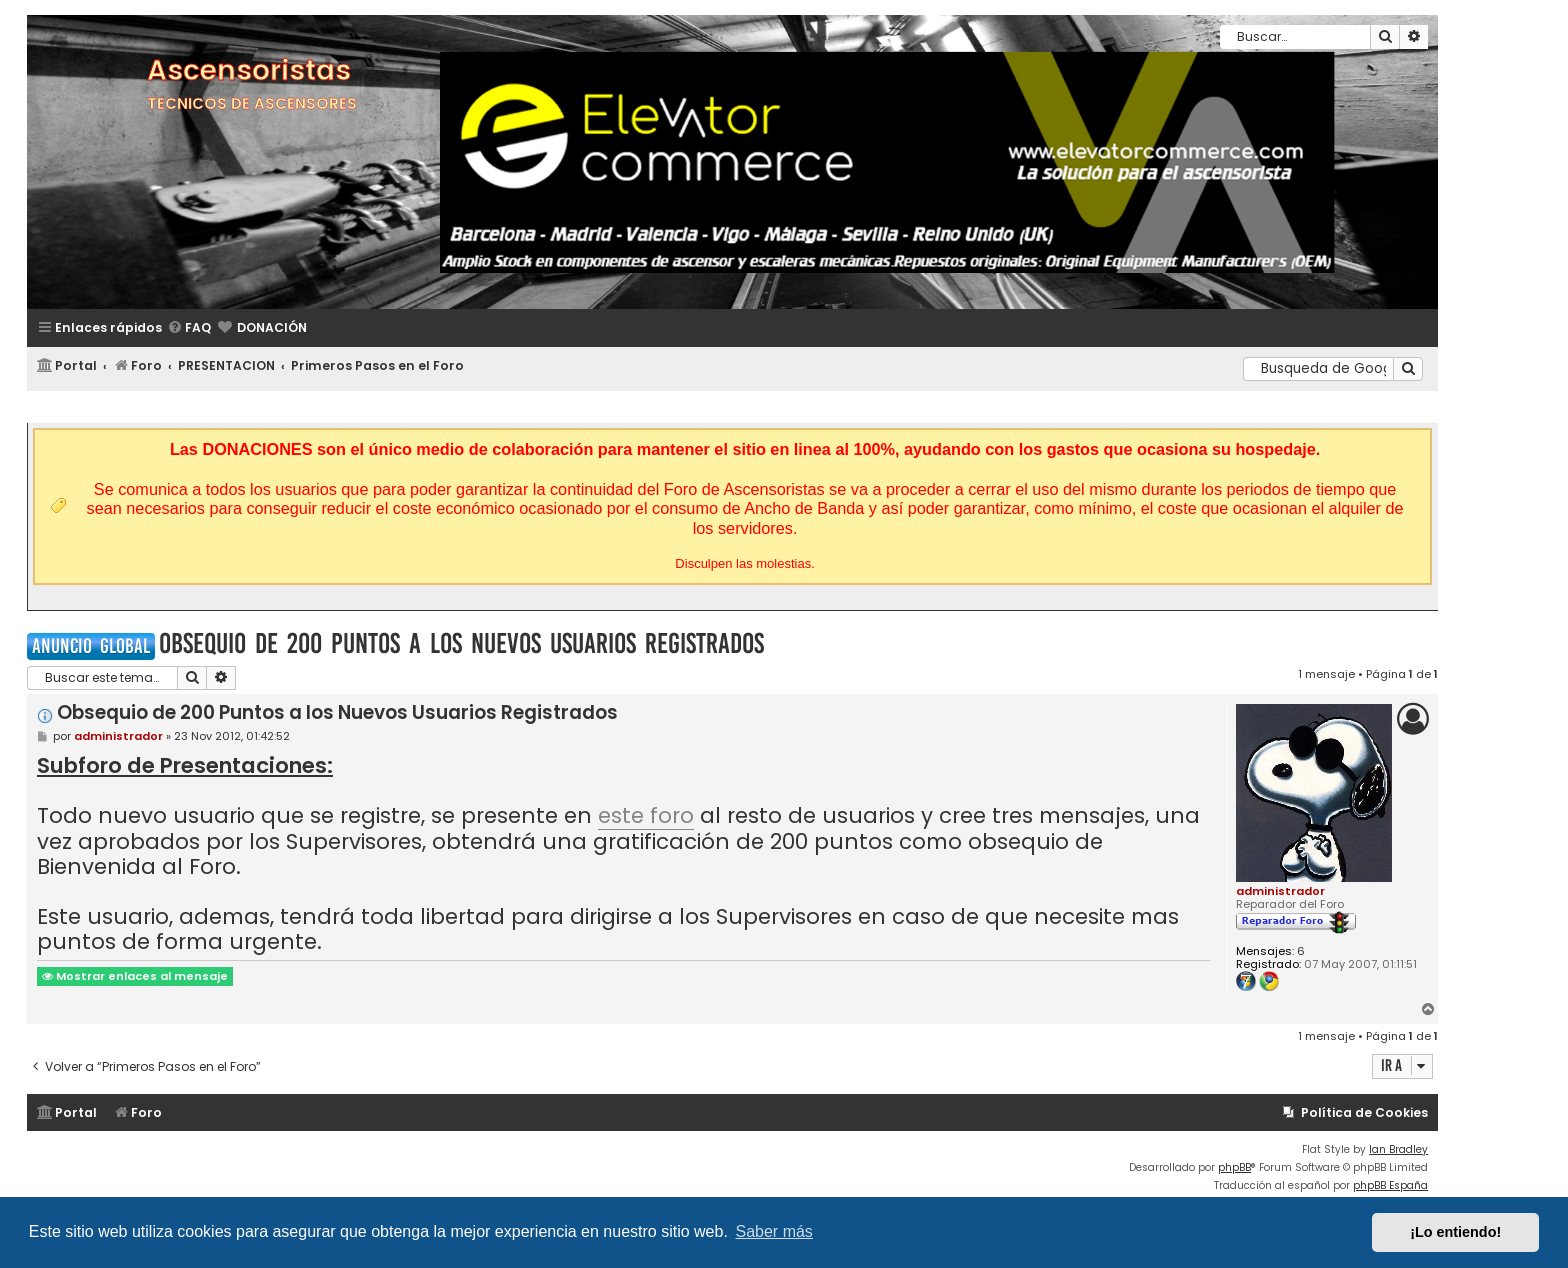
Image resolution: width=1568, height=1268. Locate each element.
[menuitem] (189, 328)
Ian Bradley (1398, 1149)
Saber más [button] (774, 1231)
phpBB (1234, 1167)
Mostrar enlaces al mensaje (135, 976)
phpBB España (1390, 1185)
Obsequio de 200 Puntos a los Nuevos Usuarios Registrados (461, 643)
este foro (646, 817)
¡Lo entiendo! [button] (1455, 1232)
